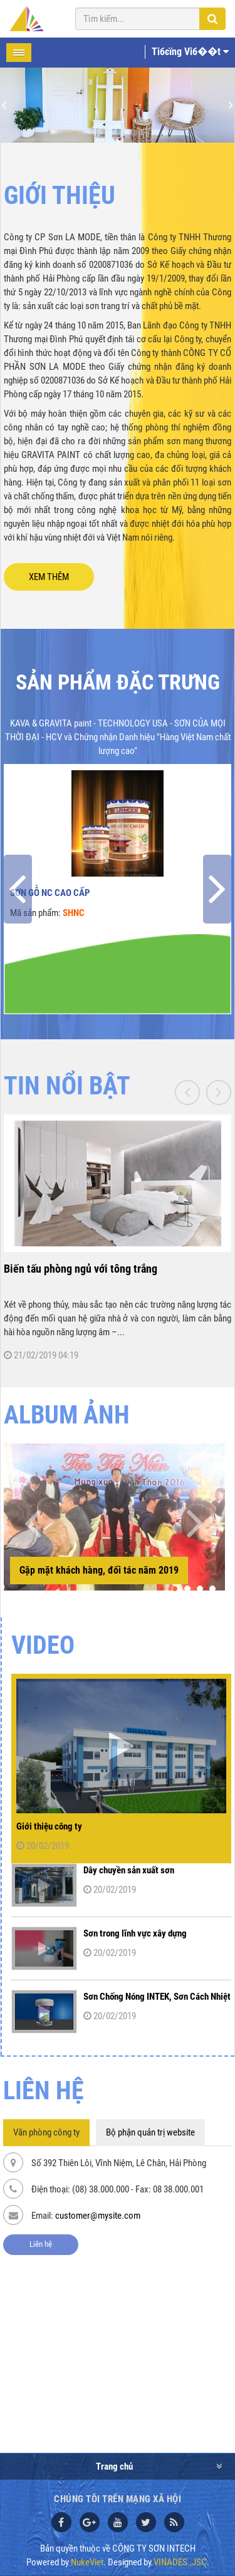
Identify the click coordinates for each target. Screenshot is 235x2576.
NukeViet (87, 2562)
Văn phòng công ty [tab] (46, 2132)
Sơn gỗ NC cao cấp (50, 893)
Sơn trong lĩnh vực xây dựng (135, 1933)
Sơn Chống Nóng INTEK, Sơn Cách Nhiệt (157, 1996)
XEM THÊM (49, 577)
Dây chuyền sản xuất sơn (128, 1870)
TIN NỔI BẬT (67, 1086)
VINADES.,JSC (180, 2562)
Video (43, 1645)
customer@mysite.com (97, 2215)
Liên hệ (40, 2244)
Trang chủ (114, 2466)
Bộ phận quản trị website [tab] (150, 2132)
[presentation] (18, 889)
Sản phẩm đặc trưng (118, 682)
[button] (175, 1588)
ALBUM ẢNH (67, 1415)
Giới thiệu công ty (49, 1826)
